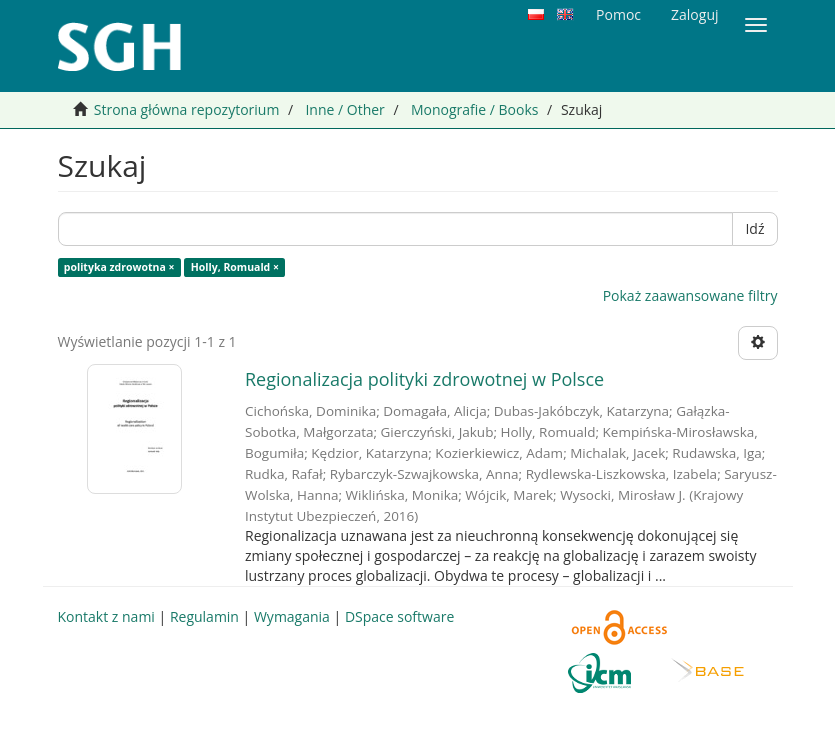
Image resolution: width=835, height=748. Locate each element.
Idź (754, 228)
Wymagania (292, 616)
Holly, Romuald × (235, 267)
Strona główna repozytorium (187, 109)
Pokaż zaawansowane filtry (690, 295)
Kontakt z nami (106, 616)
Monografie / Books (475, 109)
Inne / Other (344, 109)
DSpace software (399, 616)
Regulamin (204, 616)
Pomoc (618, 14)
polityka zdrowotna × (119, 267)
